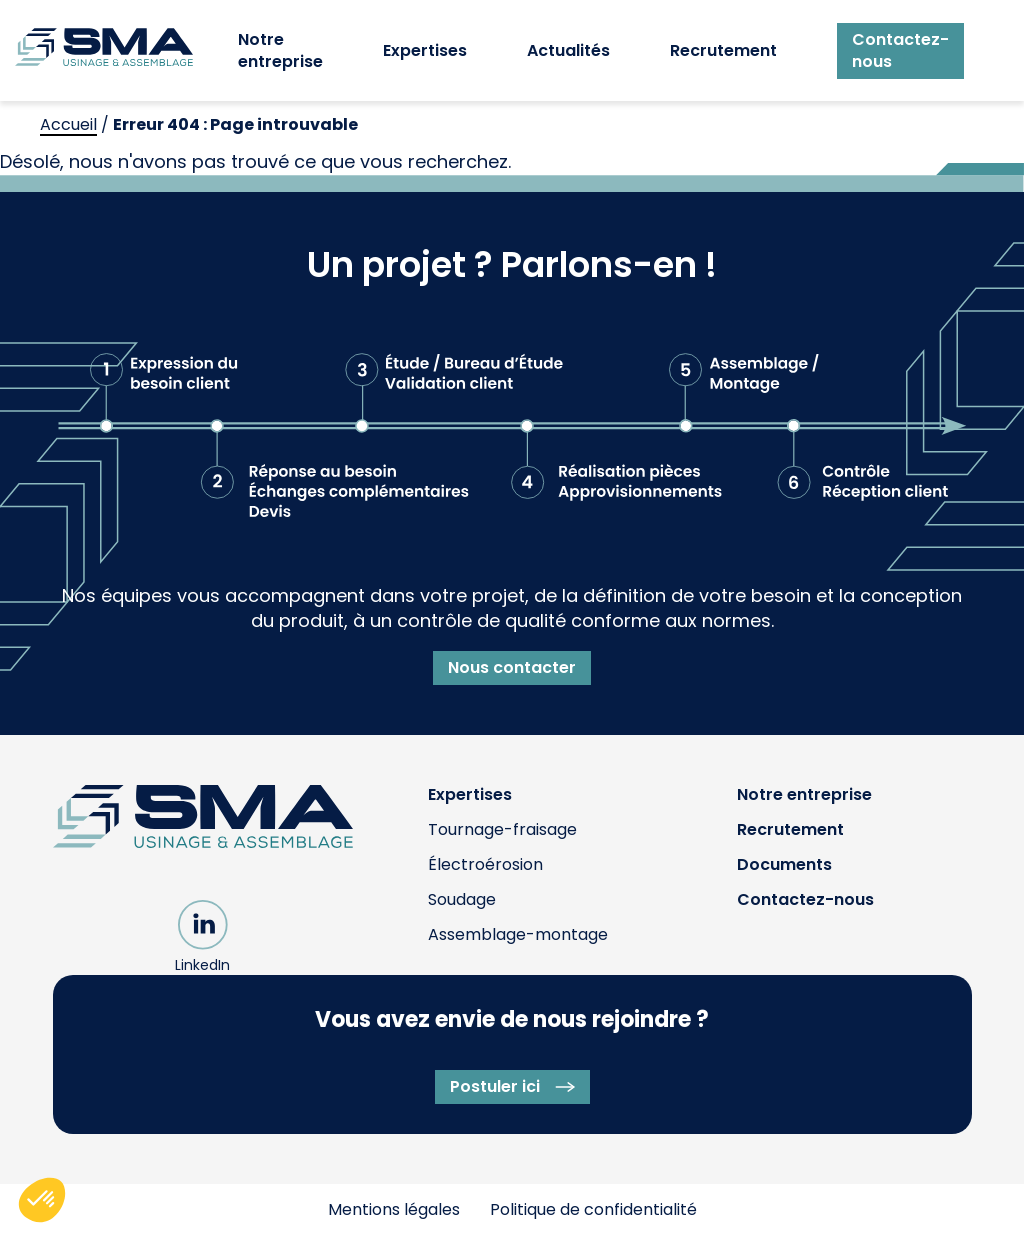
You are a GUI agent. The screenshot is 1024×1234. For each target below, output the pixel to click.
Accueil (68, 124)
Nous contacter (512, 667)
